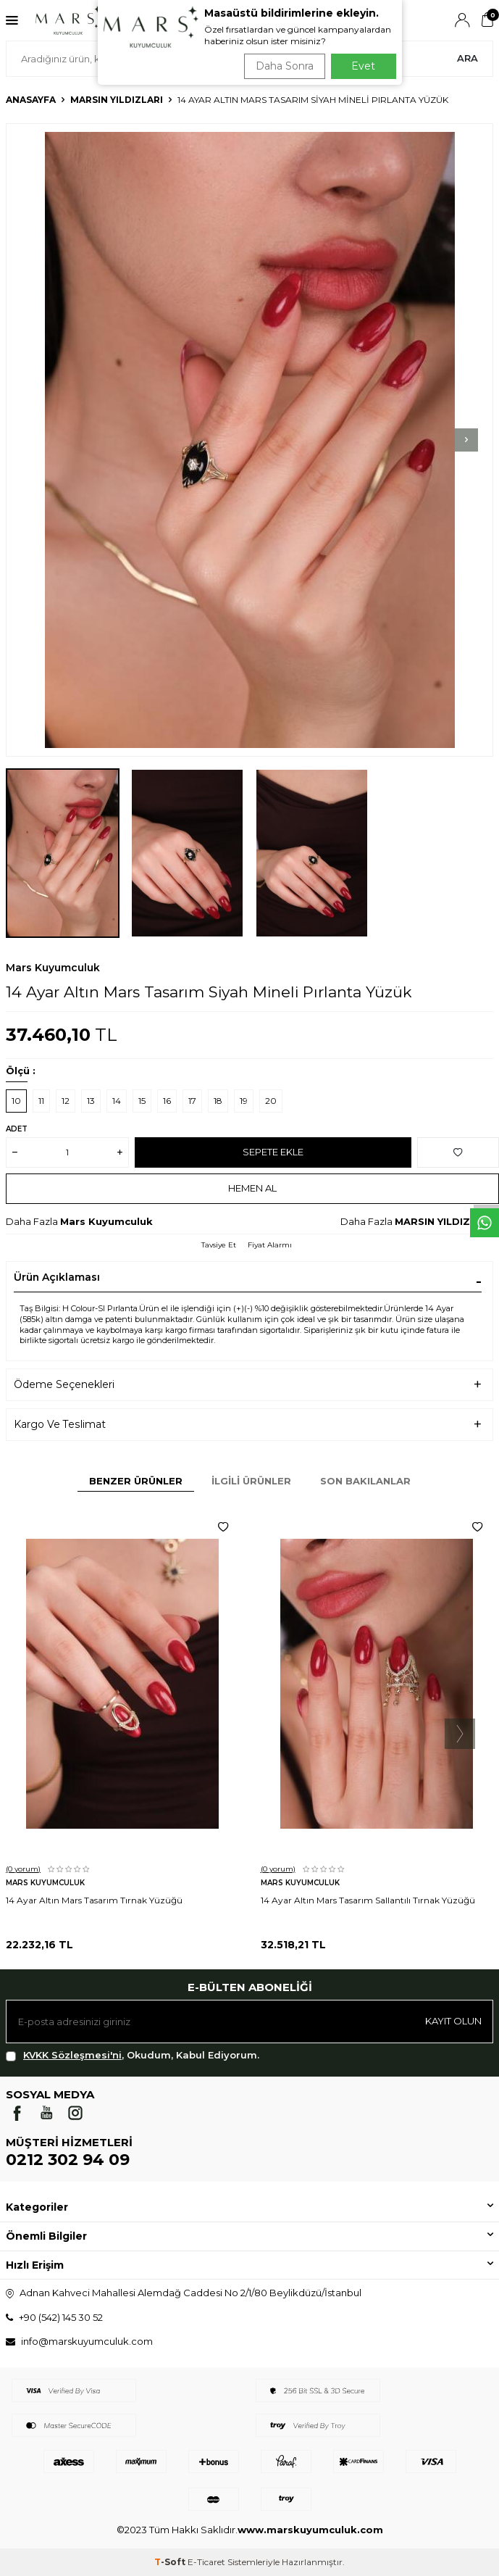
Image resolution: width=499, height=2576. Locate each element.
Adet (17, 1129)
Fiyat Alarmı (270, 1245)
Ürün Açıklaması (57, 1277)
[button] (466, 440)
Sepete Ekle (273, 1152)
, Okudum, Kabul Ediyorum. (132, 2055)
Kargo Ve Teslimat (60, 1424)
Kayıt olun (453, 2021)
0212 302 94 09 (68, 2159)
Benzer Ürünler (136, 1481)
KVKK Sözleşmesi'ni (72, 2055)
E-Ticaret (206, 2561)
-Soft (171, 2561)
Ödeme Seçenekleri (64, 1384)
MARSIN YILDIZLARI (116, 99)
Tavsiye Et (218, 1245)
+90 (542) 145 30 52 (61, 2317)
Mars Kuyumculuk (53, 967)
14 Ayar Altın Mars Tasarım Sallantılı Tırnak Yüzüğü (368, 1900)
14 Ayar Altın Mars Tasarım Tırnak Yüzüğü (94, 1900)
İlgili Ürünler (251, 1481)
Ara (467, 58)
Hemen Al (252, 1188)
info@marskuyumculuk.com (87, 2341)
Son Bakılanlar (365, 1481)
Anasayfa (31, 99)
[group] (249, 440)
